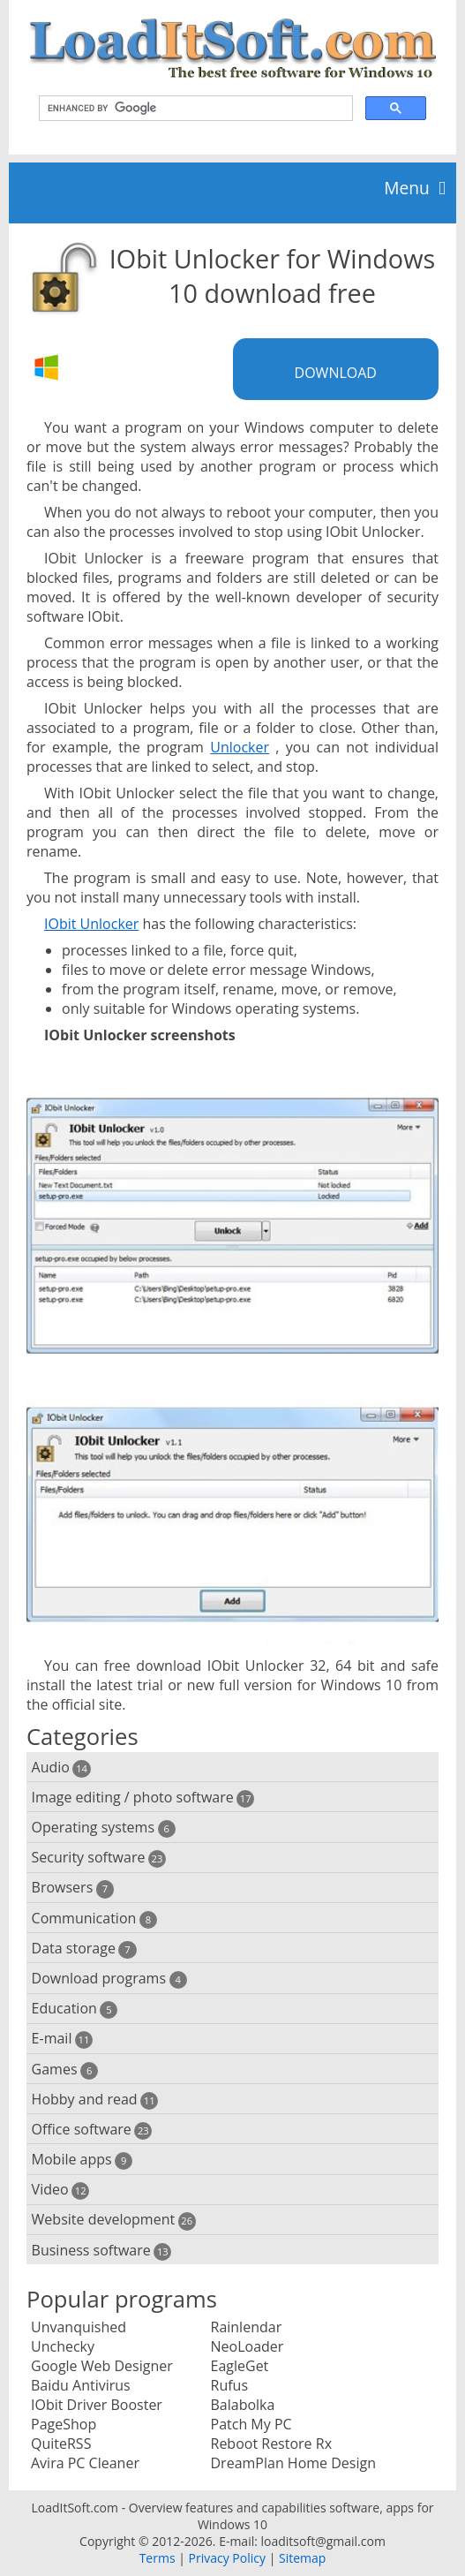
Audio (61, 1767)
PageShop (63, 2424)
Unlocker (239, 747)
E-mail (62, 2038)
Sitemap (302, 2558)
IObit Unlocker (91, 923)
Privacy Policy (227, 2558)
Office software (92, 2129)
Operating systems (104, 1827)
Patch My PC (251, 2424)
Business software (102, 2250)
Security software (99, 1857)
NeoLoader (247, 2346)
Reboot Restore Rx (272, 2443)
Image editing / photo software (143, 1797)
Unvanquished (78, 2327)
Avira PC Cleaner (85, 2463)
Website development (114, 2220)
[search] (194, 109)
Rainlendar (246, 2327)
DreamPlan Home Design (294, 2463)
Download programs (109, 1978)
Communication (94, 1918)
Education (75, 2008)
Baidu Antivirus (81, 2385)
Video (61, 2189)
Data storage (84, 1948)
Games (65, 2069)
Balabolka (243, 2404)
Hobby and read (95, 2099)
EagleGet (240, 2366)
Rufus (230, 2385)
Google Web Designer (102, 2366)
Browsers (73, 1887)
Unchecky (62, 2346)
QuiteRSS (61, 2443)
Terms (157, 2558)
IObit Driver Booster (96, 2404)
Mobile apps (82, 2159)
